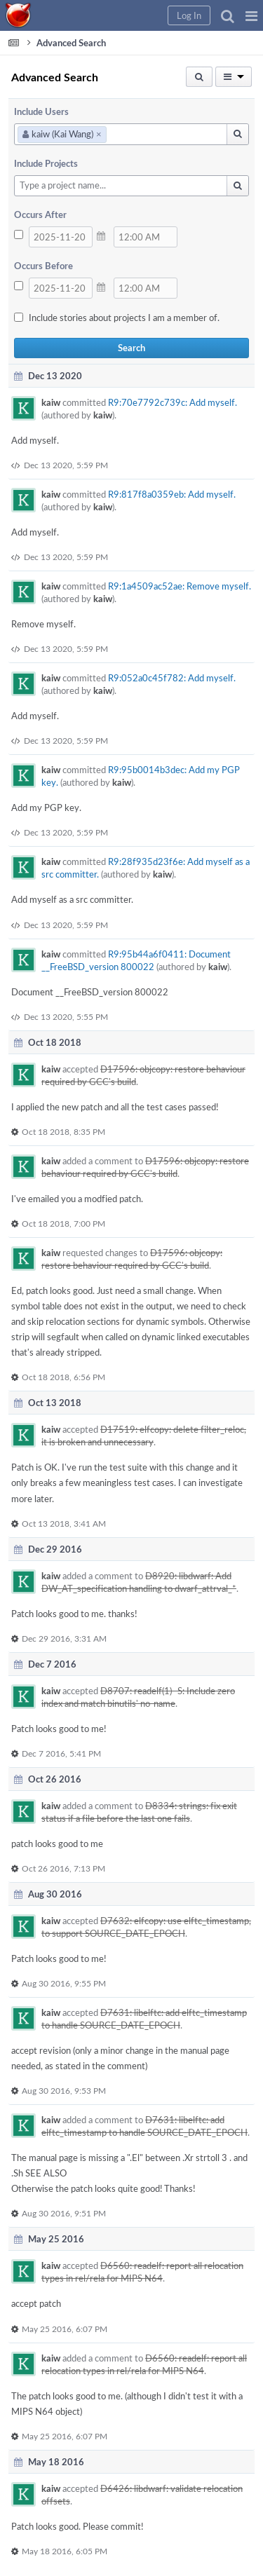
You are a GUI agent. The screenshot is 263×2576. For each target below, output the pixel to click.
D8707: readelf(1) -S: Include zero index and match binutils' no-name (138, 1697)
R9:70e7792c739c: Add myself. (172, 402)
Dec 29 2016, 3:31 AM (64, 1638)
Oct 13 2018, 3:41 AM (64, 1523)
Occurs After (40, 214)
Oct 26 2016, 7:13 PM (63, 1868)
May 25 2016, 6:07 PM (64, 2328)
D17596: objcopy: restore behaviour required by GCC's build (145, 1167)
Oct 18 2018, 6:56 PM (63, 1376)
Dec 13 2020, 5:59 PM (66, 464)
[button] (251, 15)
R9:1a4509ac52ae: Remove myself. (179, 586)
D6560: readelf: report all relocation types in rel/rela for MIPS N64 (142, 2271)
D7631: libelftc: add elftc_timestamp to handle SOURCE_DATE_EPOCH (144, 2018)
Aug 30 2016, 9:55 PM (64, 1983)
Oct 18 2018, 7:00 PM (63, 1223)
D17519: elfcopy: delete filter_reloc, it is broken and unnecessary (143, 1435)
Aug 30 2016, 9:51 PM (64, 2213)
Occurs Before (43, 265)
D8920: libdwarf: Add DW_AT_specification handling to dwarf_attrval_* (138, 1582)
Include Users (41, 111)
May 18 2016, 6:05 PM (64, 2550)
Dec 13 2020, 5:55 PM (66, 1016)
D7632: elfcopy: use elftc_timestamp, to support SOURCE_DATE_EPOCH (146, 1927)
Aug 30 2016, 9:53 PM (64, 2090)
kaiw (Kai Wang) (62, 134)
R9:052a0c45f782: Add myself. (172, 678)
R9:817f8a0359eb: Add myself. (172, 494)
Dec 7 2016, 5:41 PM (61, 1753)
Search (131, 347)
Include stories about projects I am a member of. (124, 317)
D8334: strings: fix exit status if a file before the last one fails (139, 1812)
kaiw (50, 402)
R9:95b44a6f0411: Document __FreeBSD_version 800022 (136, 960)
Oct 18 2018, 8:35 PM (63, 1131)
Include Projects (46, 163)
